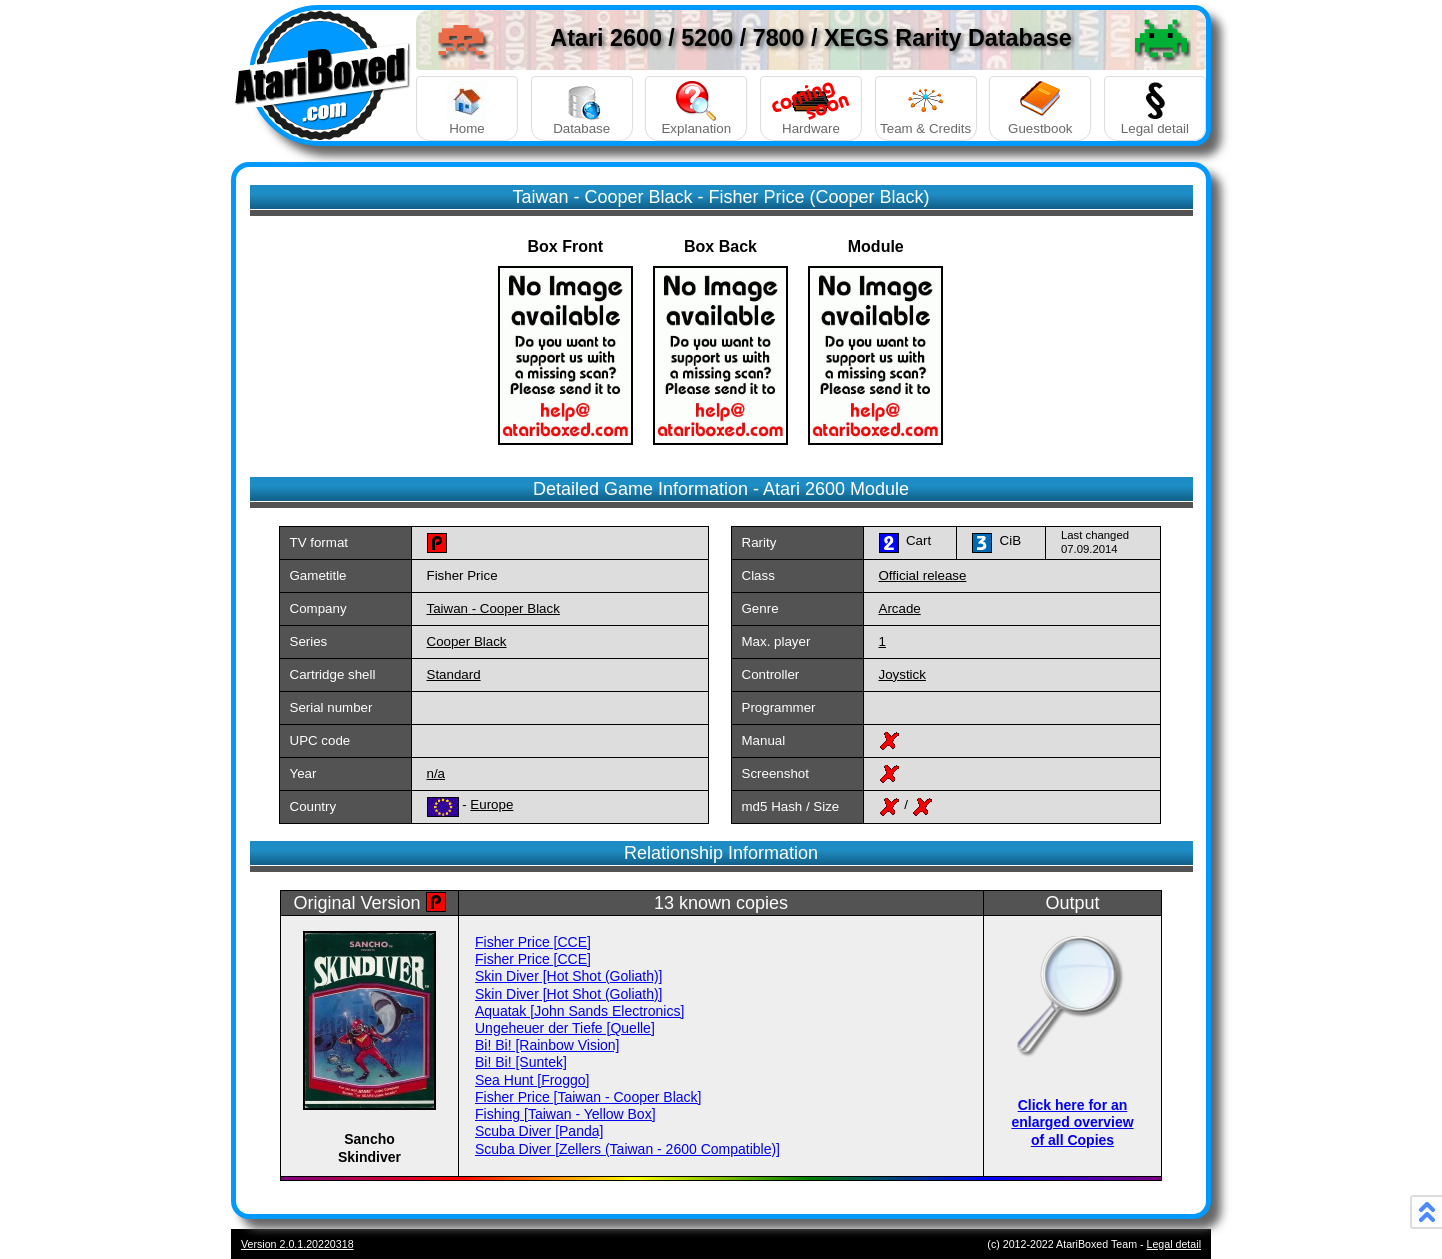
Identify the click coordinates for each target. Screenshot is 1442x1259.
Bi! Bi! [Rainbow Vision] (547, 1045)
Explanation (696, 108)
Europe (491, 804)
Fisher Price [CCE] (533, 942)
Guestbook (1040, 108)
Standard (454, 674)
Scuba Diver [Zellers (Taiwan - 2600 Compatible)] (627, 1149)
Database (582, 108)
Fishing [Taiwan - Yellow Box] (565, 1114)
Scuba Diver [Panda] (539, 1131)
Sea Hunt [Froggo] (532, 1080)
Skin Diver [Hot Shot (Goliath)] (569, 976)
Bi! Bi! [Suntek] (521, 1062)
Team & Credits (926, 108)
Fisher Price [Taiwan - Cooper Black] (588, 1097)
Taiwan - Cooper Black (493, 608)
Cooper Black (467, 641)
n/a (436, 773)
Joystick (902, 674)
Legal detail (1155, 108)
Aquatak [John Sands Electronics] (579, 1011)
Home (467, 108)
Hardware (811, 108)
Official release (923, 575)
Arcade (900, 608)
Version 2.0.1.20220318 (297, 1244)
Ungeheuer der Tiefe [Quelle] (565, 1028)
